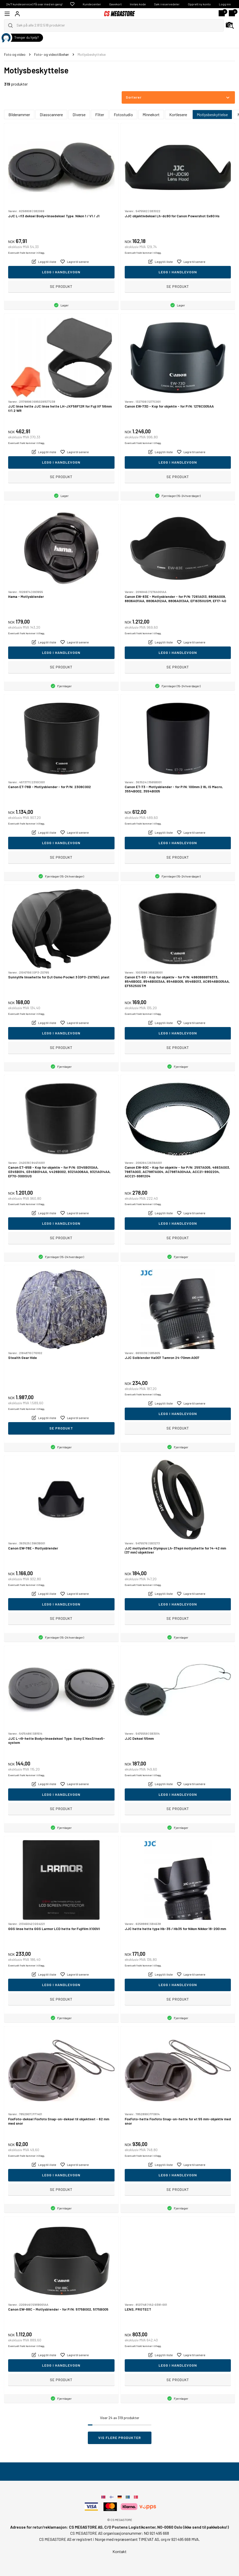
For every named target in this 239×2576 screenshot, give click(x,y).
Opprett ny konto (199, 4)
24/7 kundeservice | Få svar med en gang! (34, 4)
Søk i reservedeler (167, 4)
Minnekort (151, 114)
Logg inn (225, 4)
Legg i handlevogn (61, 272)
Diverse (79, 114)
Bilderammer (19, 114)
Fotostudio (123, 114)
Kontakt (119, 2551)
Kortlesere (178, 114)
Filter (99, 114)
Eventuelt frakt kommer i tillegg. (26, 252)
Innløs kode (138, 4)
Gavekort (115, 4)
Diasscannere (51, 114)
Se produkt (61, 286)
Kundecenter (92, 4)
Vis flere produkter (119, 2437)
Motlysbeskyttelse (212, 114)
